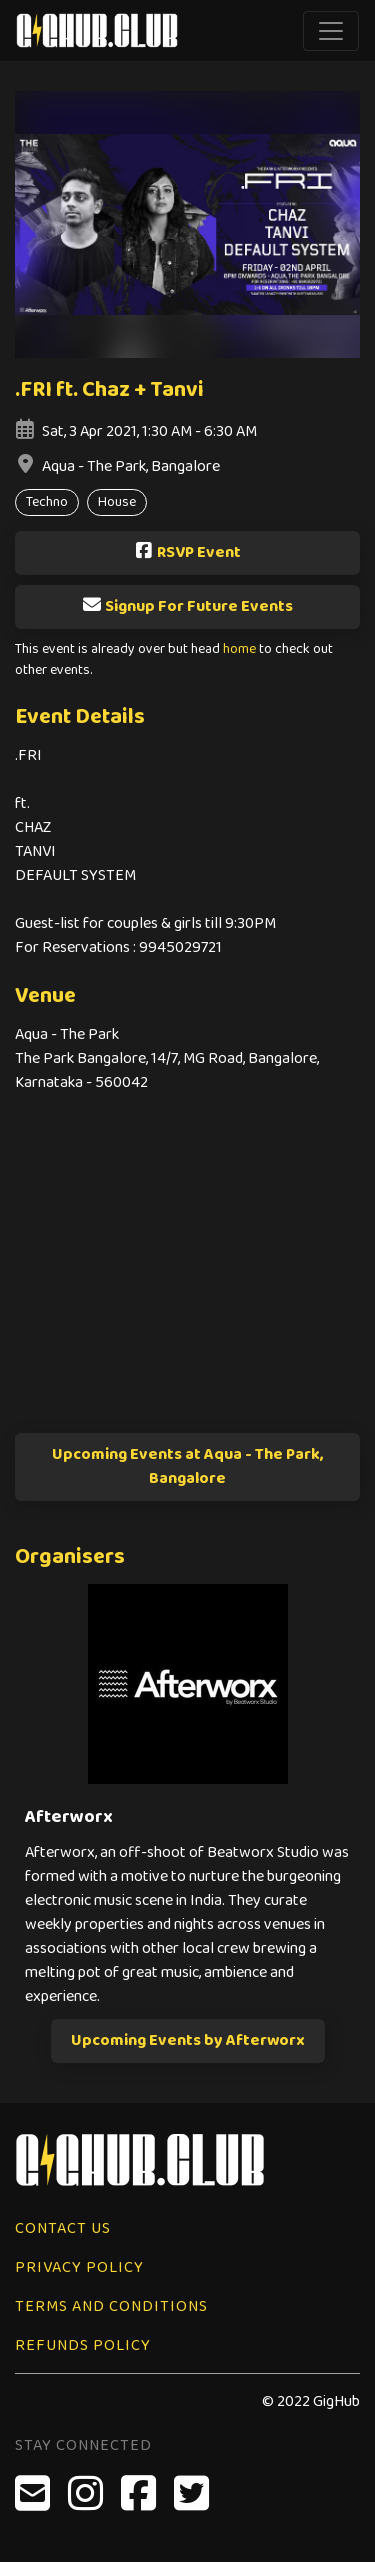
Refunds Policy (83, 2345)
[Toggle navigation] (331, 31)
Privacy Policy (79, 2267)
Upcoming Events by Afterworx (188, 2040)
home (239, 649)
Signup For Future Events (187, 606)
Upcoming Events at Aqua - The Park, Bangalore (188, 1466)
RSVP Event (187, 552)
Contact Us (63, 2228)
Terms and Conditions (111, 2306)
